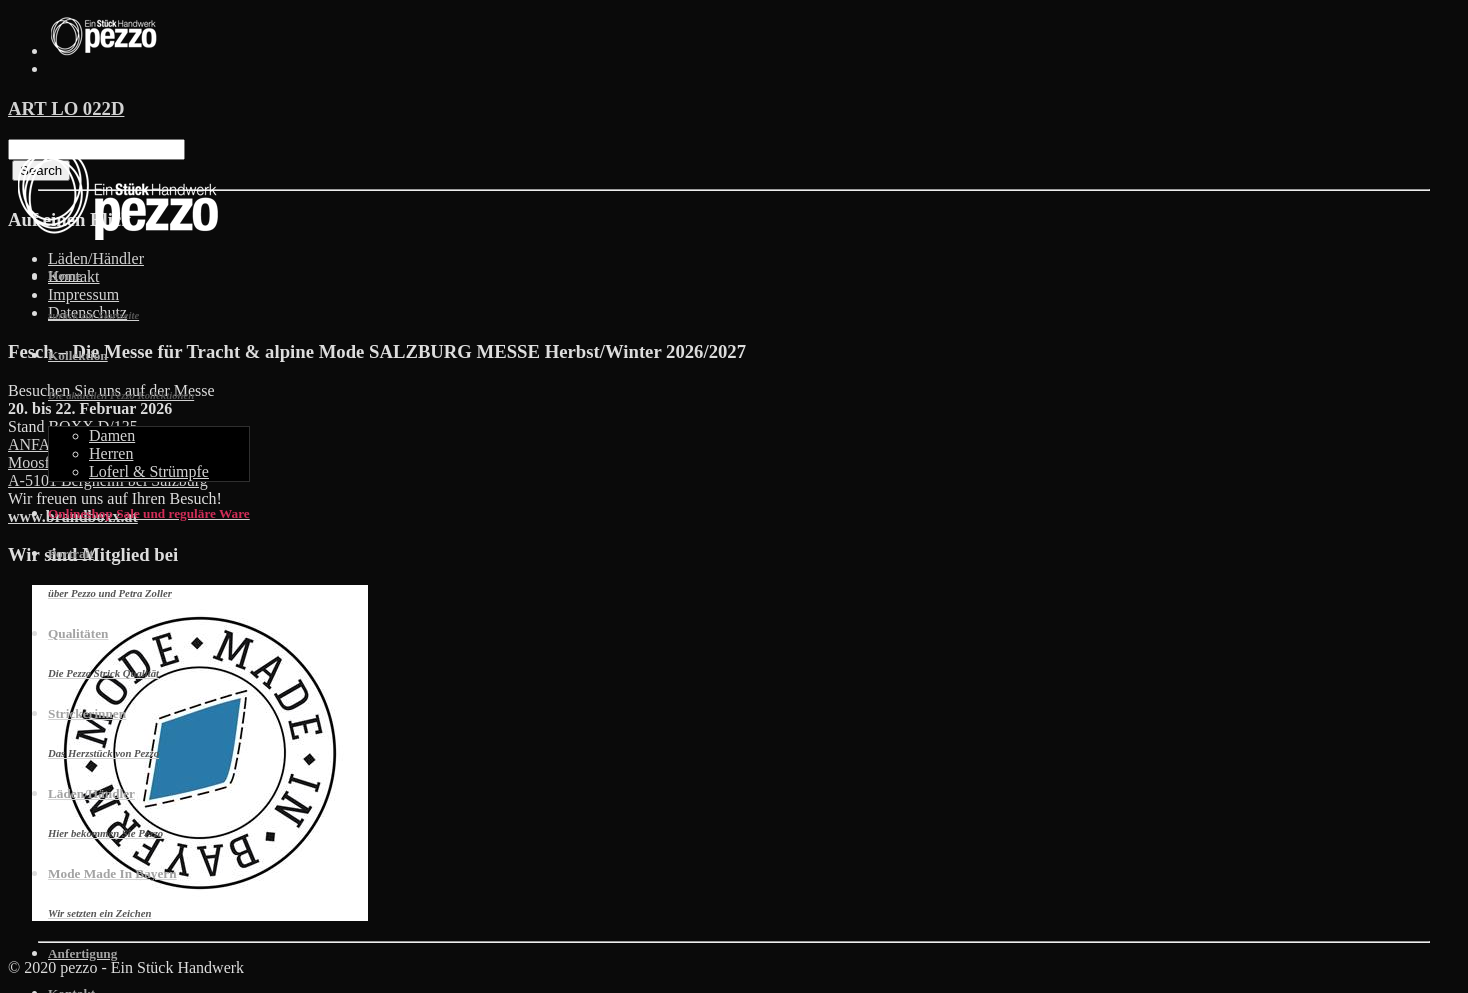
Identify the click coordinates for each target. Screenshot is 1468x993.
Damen (112, 435)
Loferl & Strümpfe (149, 471)
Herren (111, 453)
